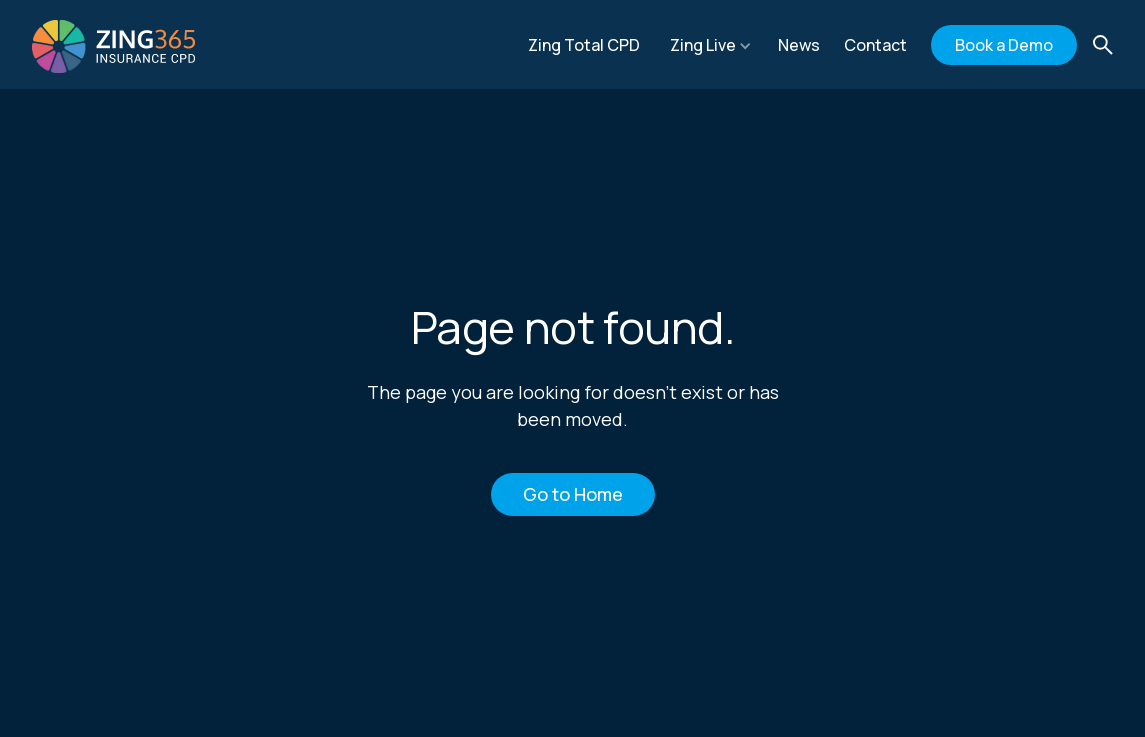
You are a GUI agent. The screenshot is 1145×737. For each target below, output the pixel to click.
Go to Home (573, 494)
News (799, 45)
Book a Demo (1004, 45)
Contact (875, 45)
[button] (711, 45)
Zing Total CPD (584, 45)
